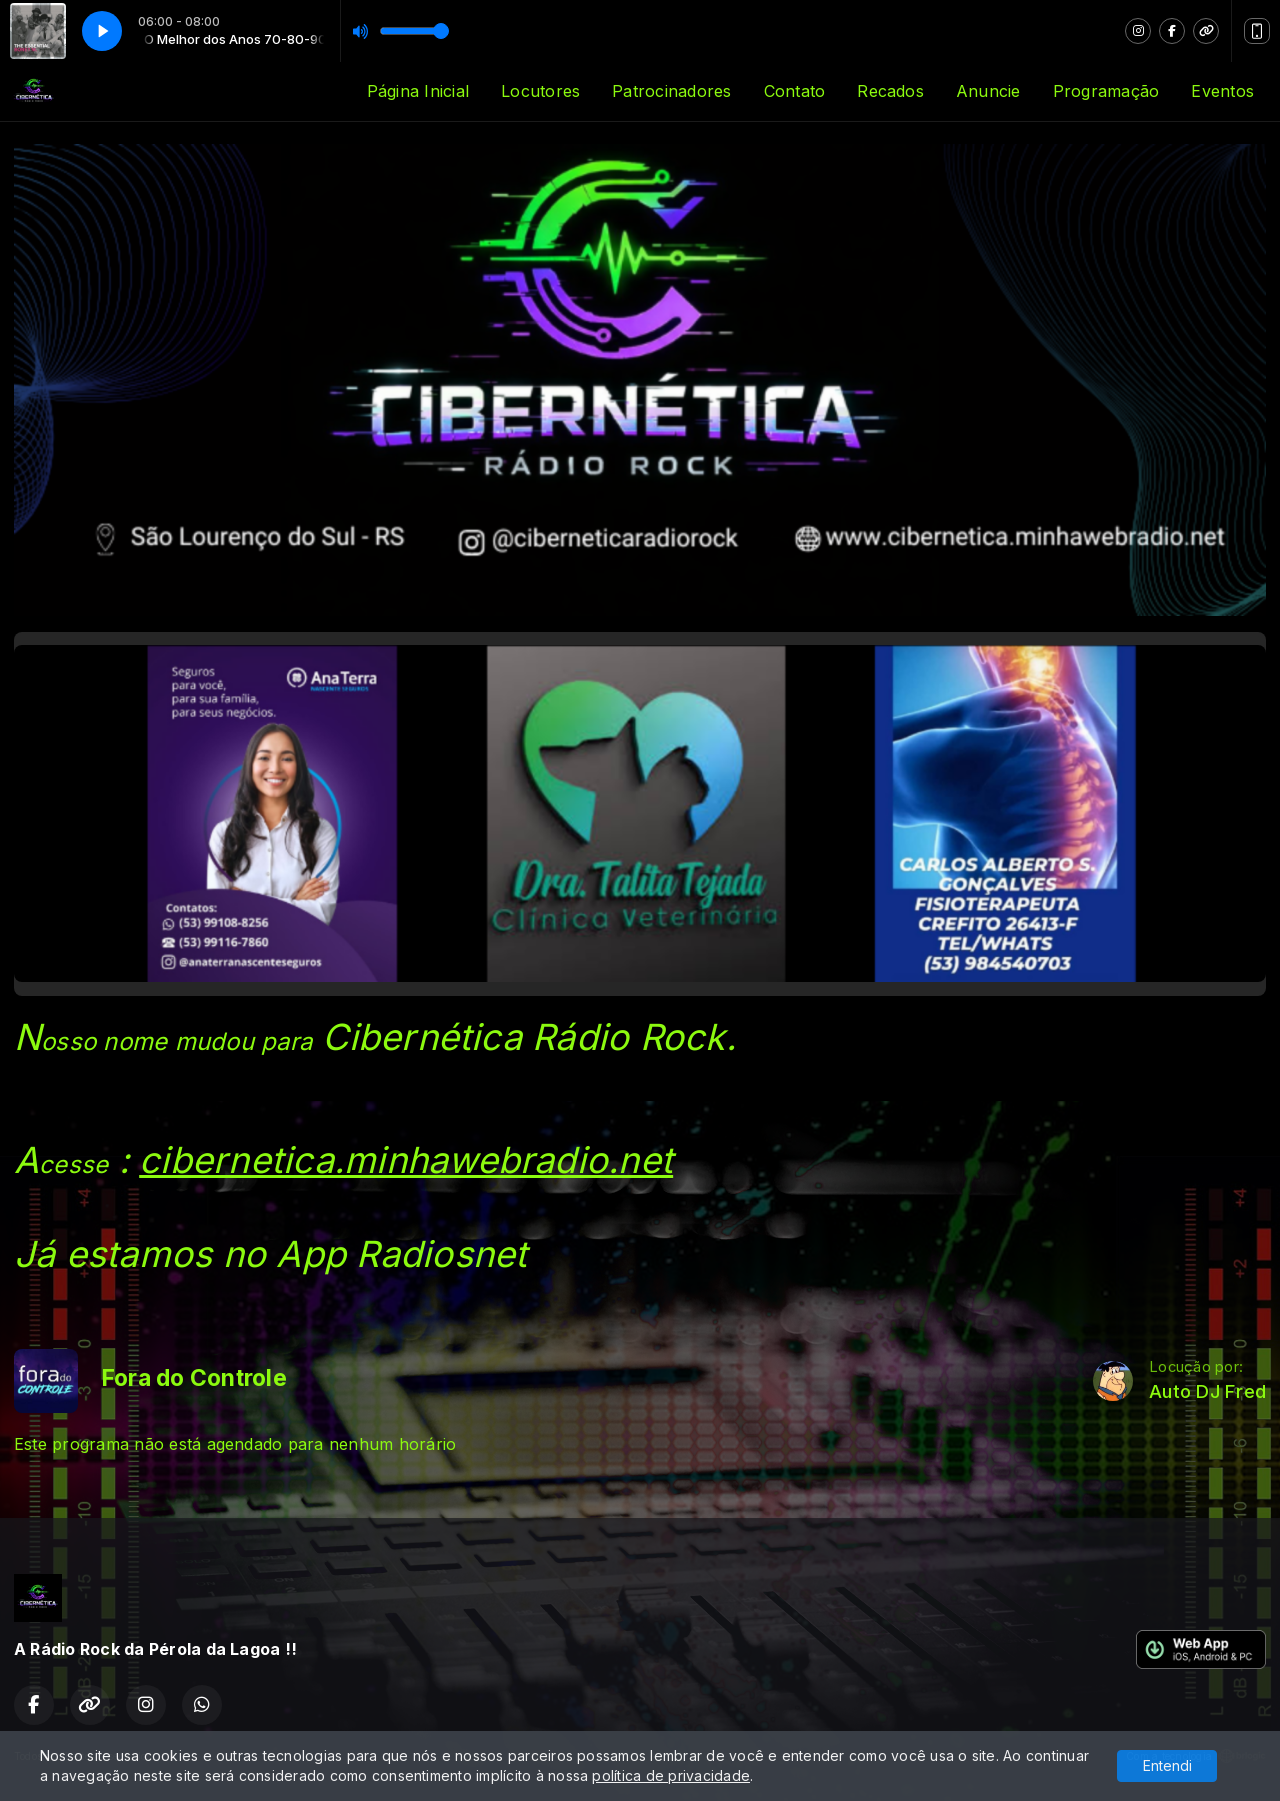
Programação (1106, 91)
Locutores (540, 91)
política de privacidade (671, 1775)
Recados (890, 91)
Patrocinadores (671, 91)
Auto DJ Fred (1207, 1391)
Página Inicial (418, 91)
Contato (795, 91)
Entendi (1167, 1765)
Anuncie (988, 91)
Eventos (1222, 91)
